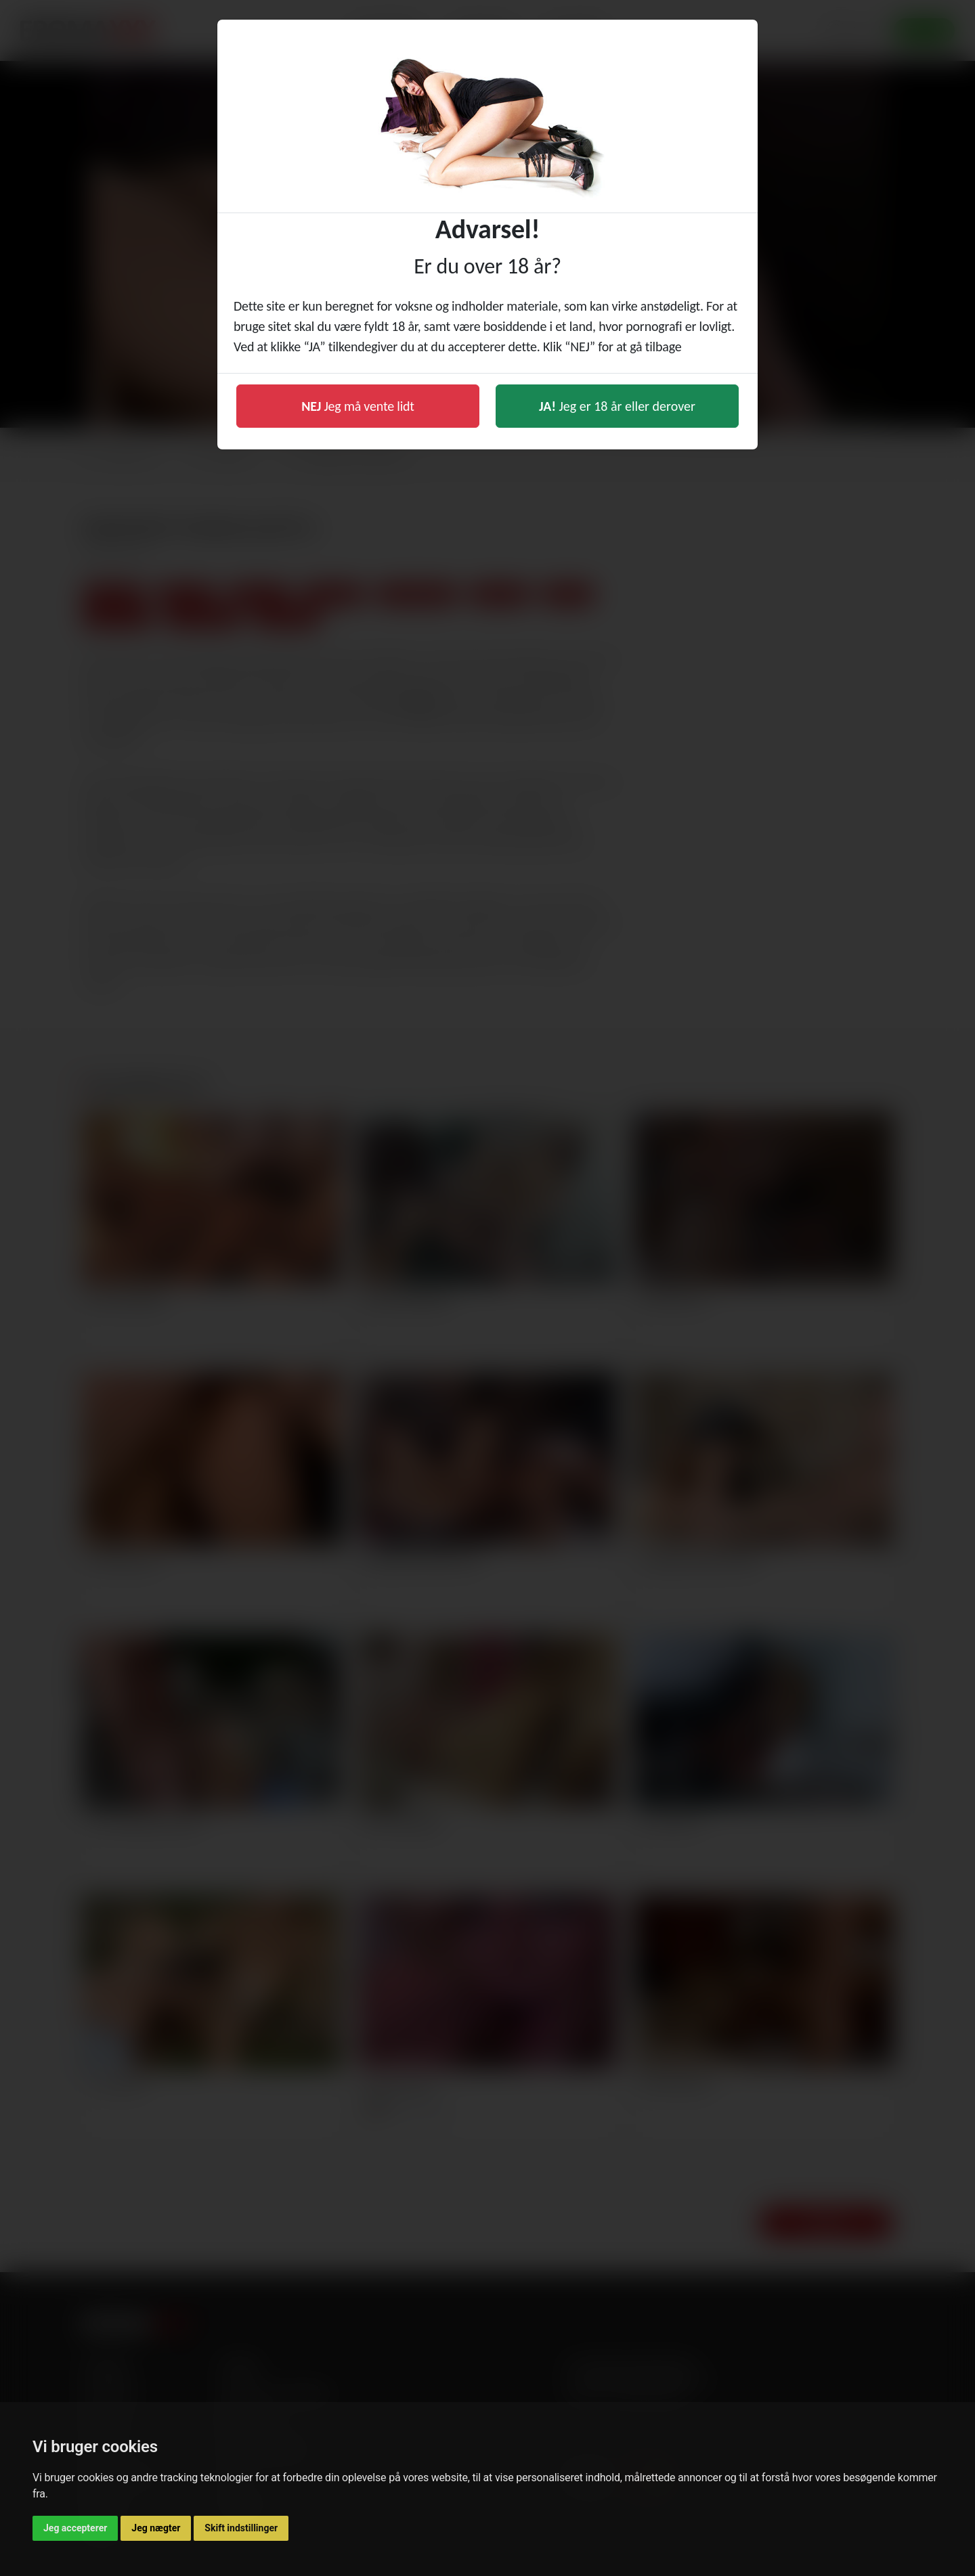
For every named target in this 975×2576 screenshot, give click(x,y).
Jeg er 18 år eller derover (617, 406)
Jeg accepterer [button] (75, 2528)
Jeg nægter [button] (155, 2528)
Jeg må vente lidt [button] (357, 406)
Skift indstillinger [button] (241, 2528)
